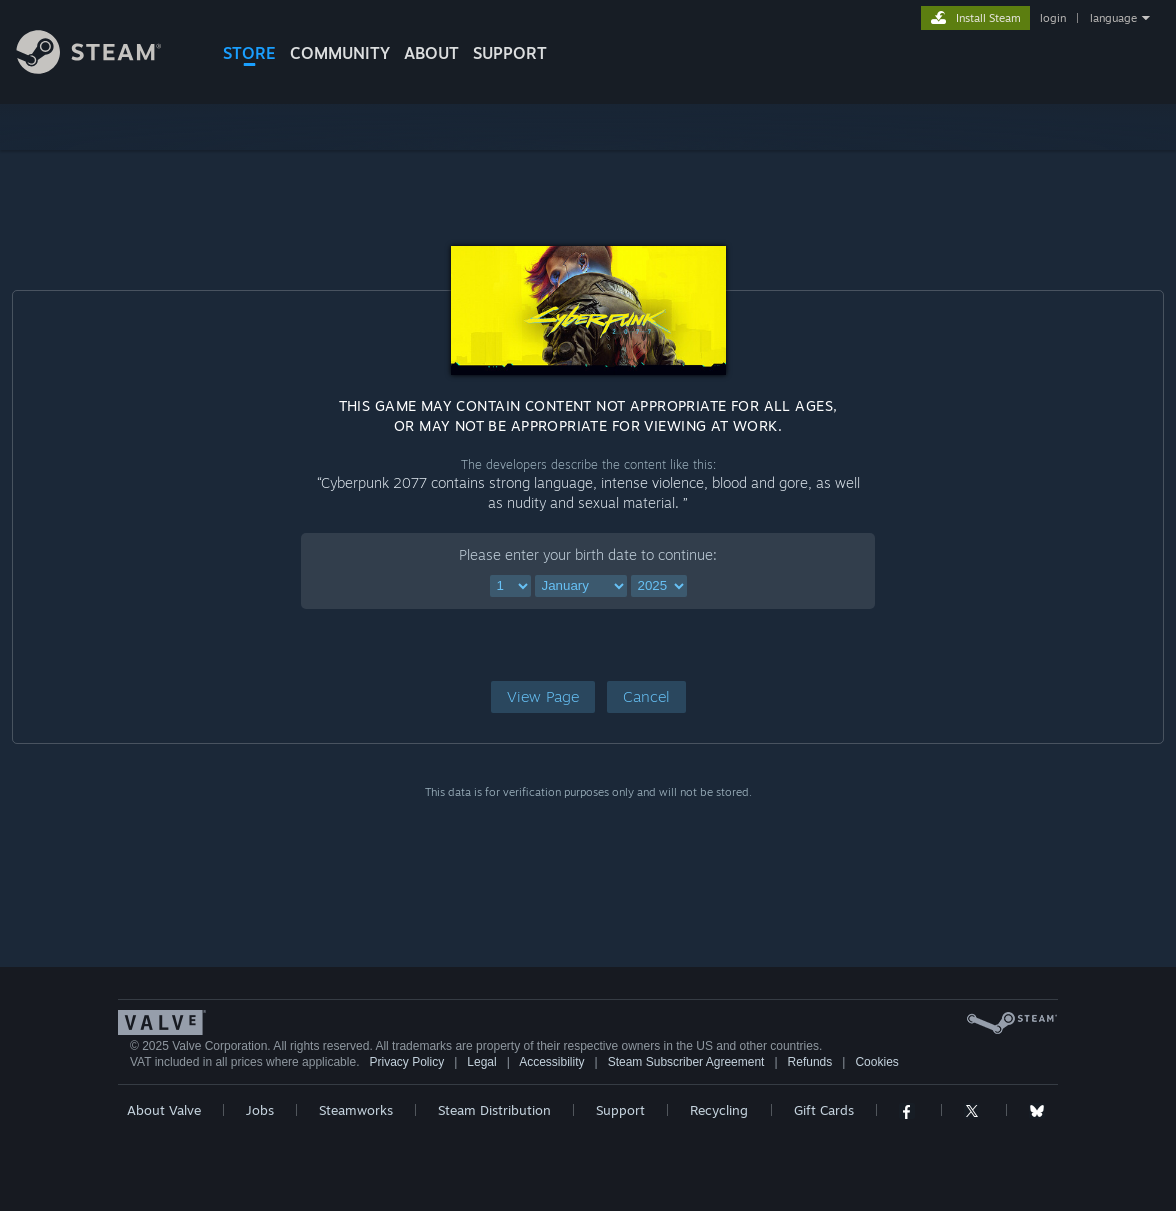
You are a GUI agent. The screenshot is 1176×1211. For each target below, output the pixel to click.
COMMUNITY (340, 53)
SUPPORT (510, 53)
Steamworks (356, 1110)
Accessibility (551, 1062)
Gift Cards (824, 1110)
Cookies (876, 1062)
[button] (543, 697)
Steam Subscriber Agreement (686, 1062)
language (1113, 18)
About (431, 53)
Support (620, 1110)
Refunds (810, 1062)
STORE (249, 53)
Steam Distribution (494, 1110)
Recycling (719, 1110)
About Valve (164, 1110)
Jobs (260, 1110)
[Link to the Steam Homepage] (104, 68)
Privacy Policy (406, 1062)
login (1053, 18)
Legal (481, 1062)
